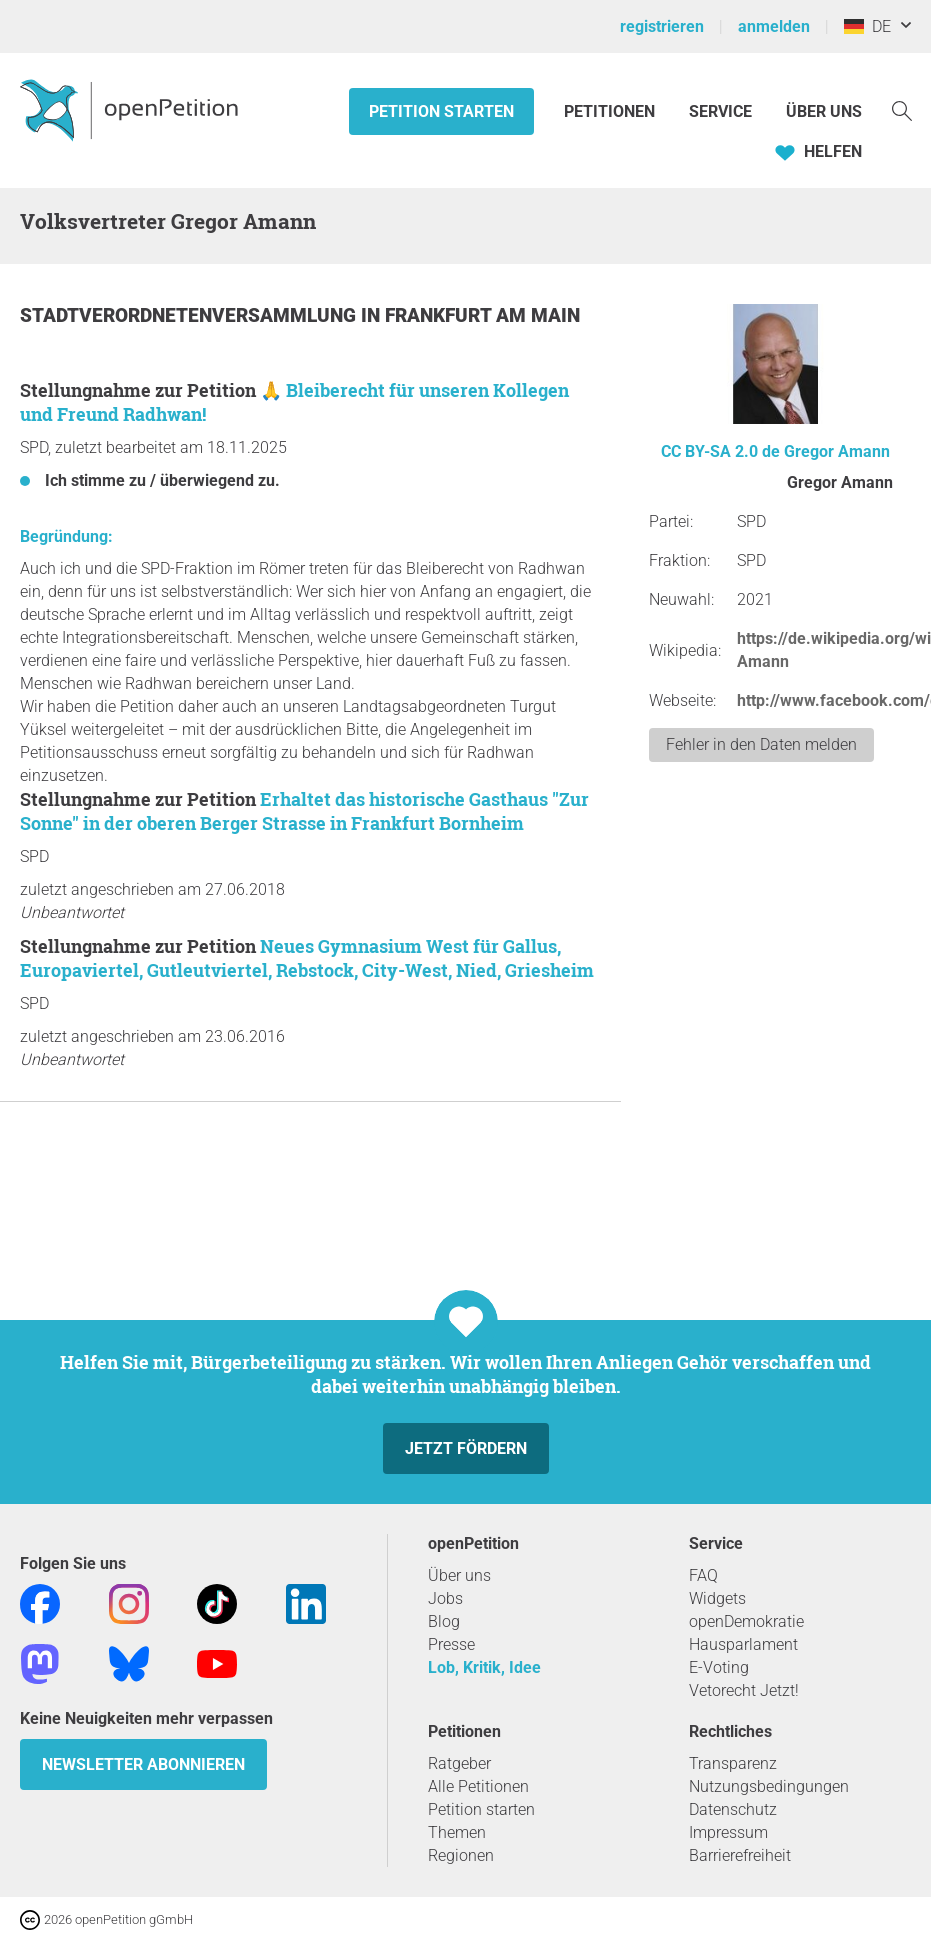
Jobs (445, 1598)
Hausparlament (743, 1644)
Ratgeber (459, 1763)
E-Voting (719, 1667)
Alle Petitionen (478, 1786)
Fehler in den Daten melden (761, 744)
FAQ (703, 1575)
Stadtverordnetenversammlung (190, 315)
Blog (444, 1621)
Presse (451, 1644)
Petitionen (611, 111)
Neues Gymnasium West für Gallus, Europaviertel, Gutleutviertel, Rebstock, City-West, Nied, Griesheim (307, 958)
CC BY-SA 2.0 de (720, 451)
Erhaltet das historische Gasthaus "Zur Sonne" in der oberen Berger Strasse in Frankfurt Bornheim (304, 811)
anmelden (774, 26)
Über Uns (824, 111)
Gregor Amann (837, 451)
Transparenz (733, 1763)
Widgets (717, 1598)
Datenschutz (733, 1809)
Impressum (728, 1832)
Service (720, 111)
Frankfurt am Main (482, 315)
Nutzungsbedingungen (769, 1786)
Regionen (461, 1855)
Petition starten (441, 111)
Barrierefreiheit (740, 1855)
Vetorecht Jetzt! (744, 1690)
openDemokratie (746, 1621)
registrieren (662, 26)
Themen (457, 1832)
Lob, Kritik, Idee (484, 1667)
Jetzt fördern (466, 1448)
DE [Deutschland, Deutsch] (867, 26)
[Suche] (902, 109)
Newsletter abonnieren (143, 1764)
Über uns (459, 1575)
